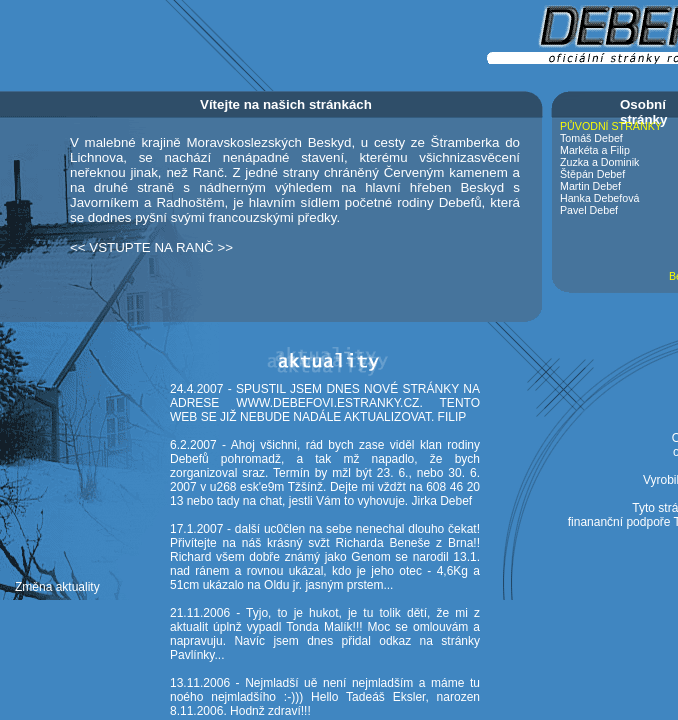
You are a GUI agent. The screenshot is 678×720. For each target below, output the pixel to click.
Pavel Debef (589, 210)
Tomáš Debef (591, 138)
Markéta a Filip (595, 150)
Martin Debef (590, 186)
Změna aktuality (57, 587)
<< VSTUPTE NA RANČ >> (151, 247)
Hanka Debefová (599, 198)
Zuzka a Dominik (599, 162)
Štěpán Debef (592, 174)
